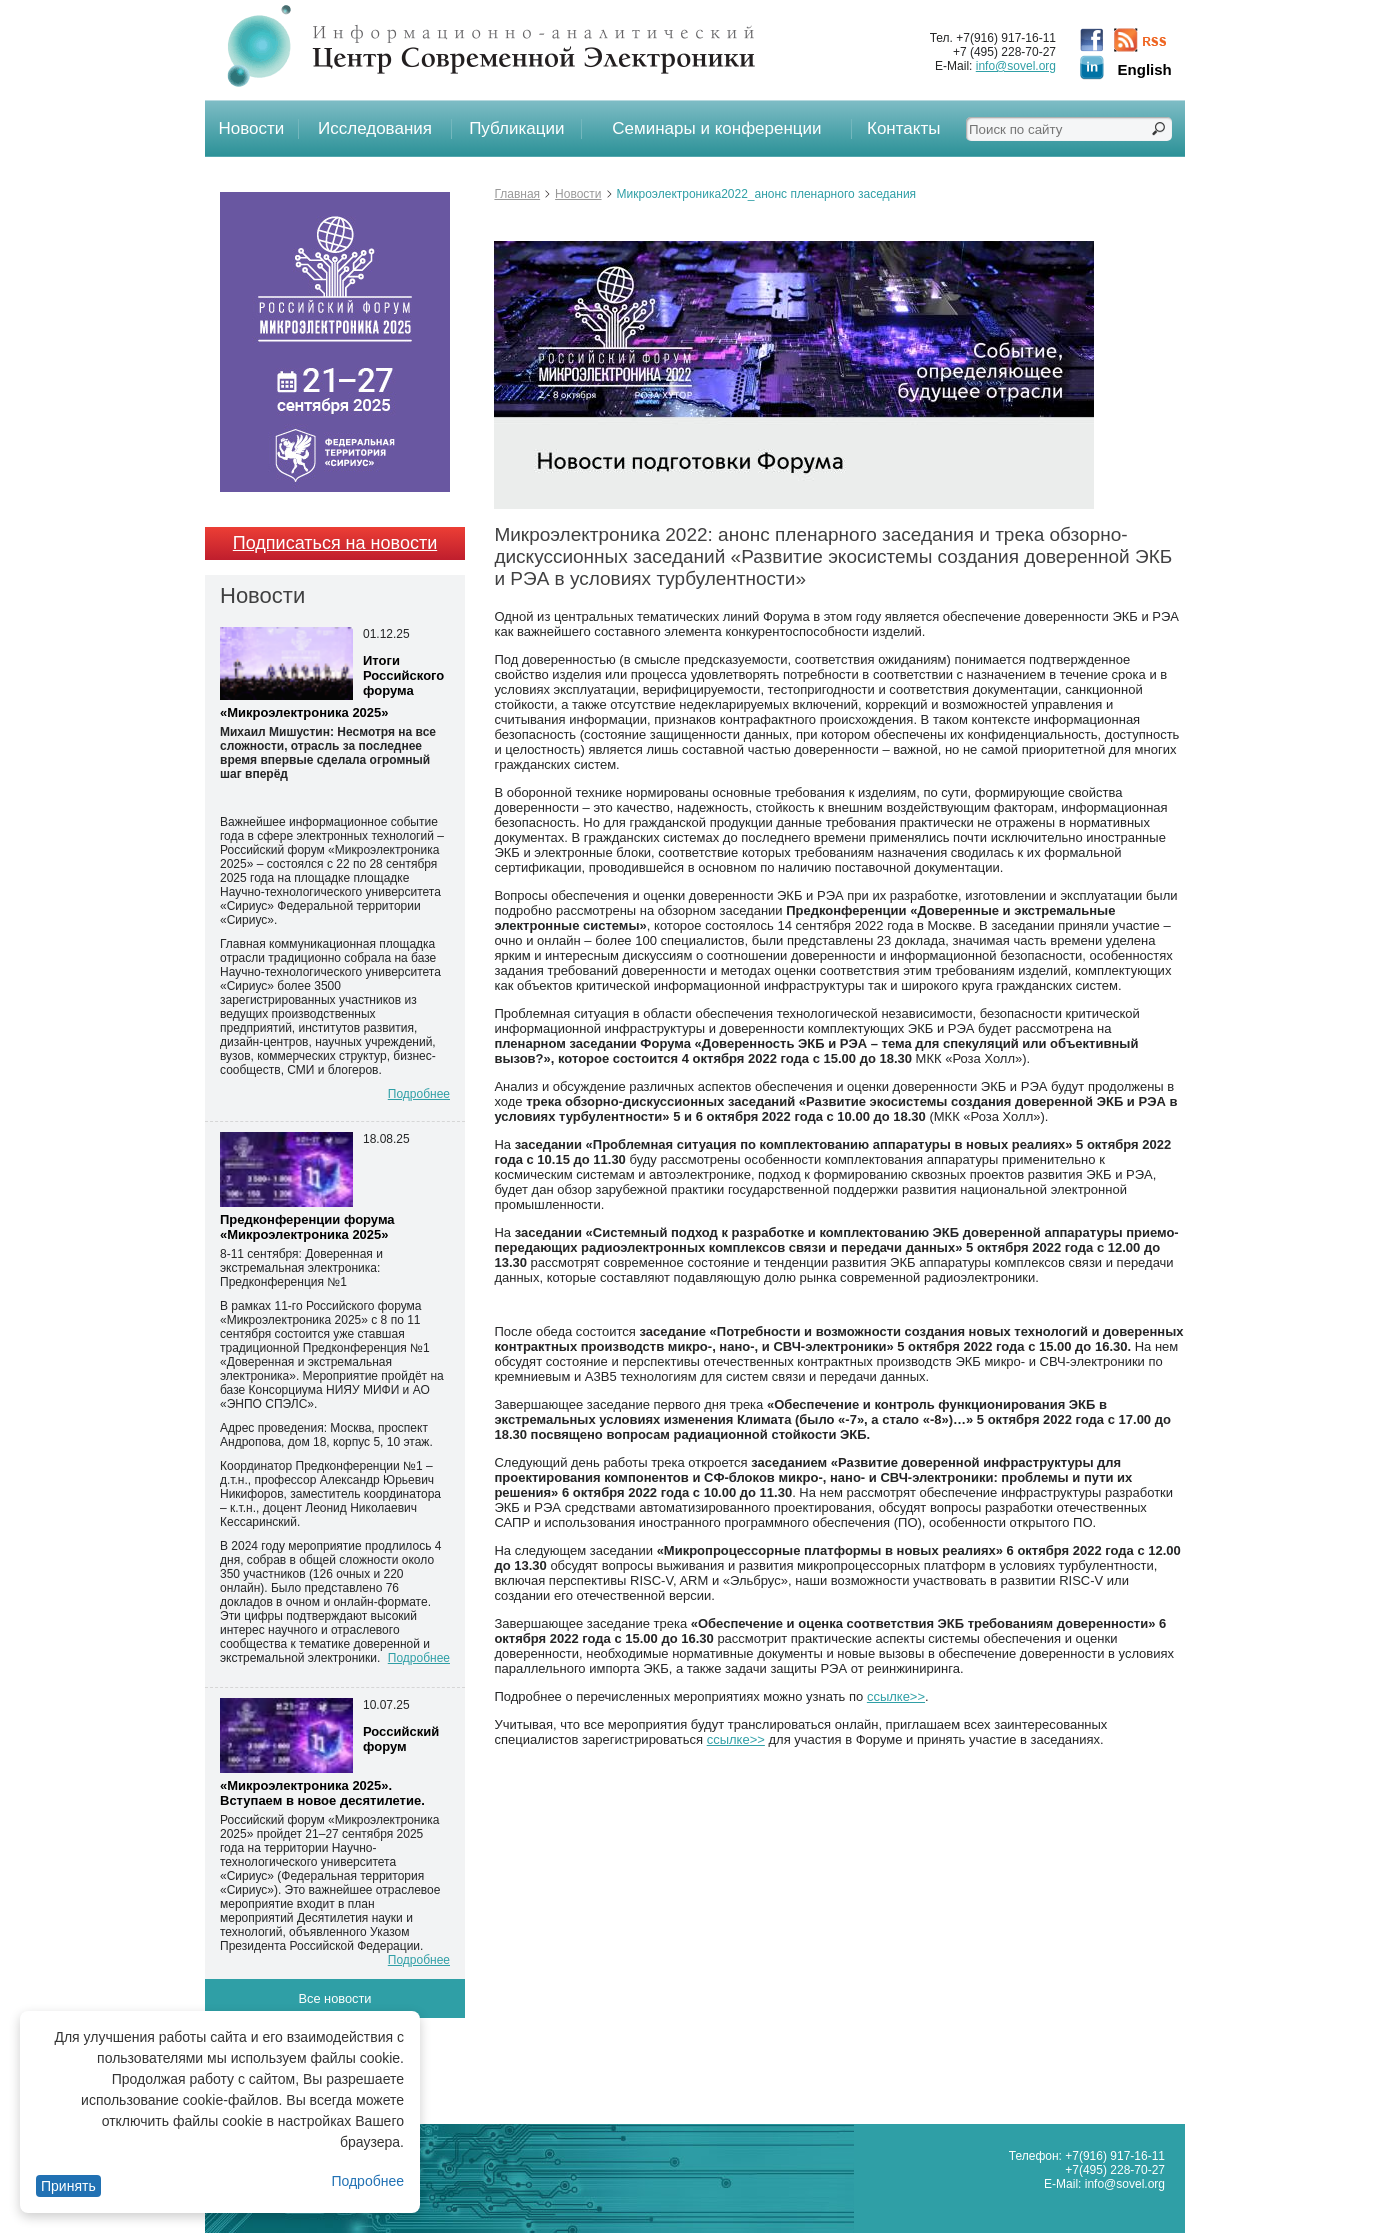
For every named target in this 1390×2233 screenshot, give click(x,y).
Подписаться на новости (335, 543)
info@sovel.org (1016, 66)
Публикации (516, 128)
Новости (252, 128)
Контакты (903, 128)
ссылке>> (896, 1696)
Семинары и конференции (716, 128)
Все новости (335, 1998)
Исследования (375, 128)
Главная (517, 194)
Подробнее (367, 2181)
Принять (68, 2186)
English (1145, 69)
